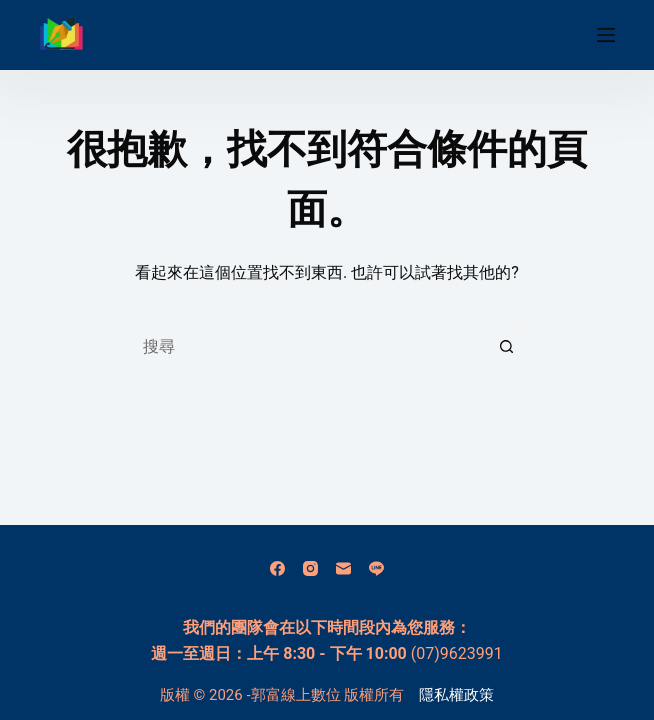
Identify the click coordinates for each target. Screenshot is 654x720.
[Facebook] (277, 568)
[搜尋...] (307, 346)
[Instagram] (310, 568)
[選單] (606, 35)
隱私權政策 (456, 695)
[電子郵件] (343, 568)
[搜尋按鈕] (507, 346)
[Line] (376, 568)
